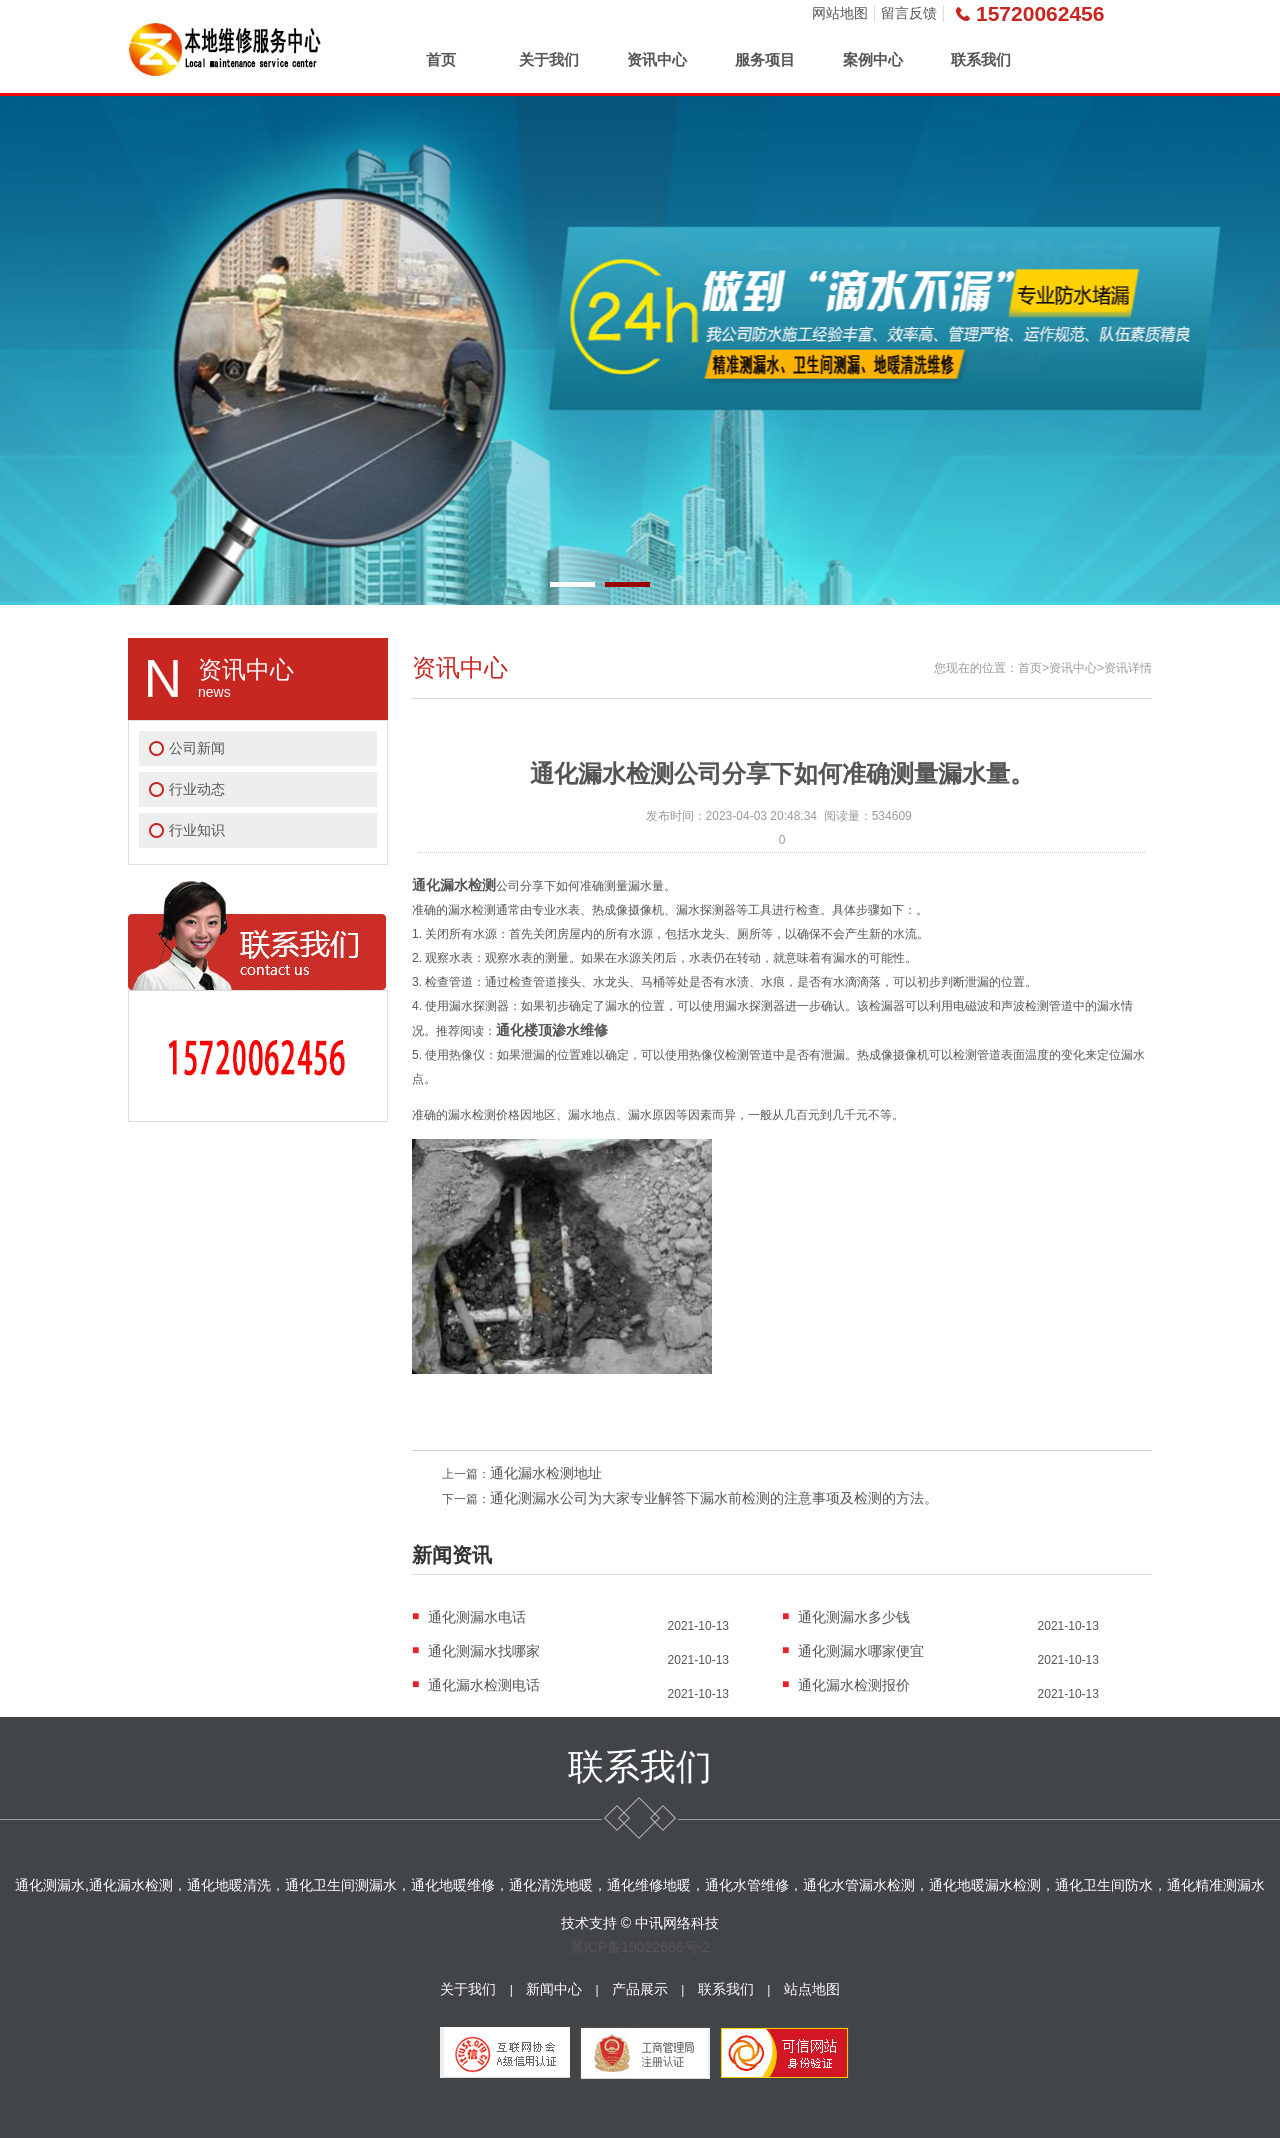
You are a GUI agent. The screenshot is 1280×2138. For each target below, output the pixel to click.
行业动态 (197, 789)
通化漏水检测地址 (546, 1473)
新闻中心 (554, 1989)
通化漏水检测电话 (484, 1685)
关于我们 (549, 59)
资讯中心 (657, 59)
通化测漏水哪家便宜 (861, 1651)
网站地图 (840, 13)
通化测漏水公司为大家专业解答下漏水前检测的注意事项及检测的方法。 (714, 1498)
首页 (441, 59)
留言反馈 (909, 13)
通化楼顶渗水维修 (552, 1030)
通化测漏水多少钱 (854, 1617)
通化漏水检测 (454, 885)
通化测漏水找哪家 (484, 1651)
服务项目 (765, 59)
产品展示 (640, 1989)
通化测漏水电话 (477, 1617)
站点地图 (812, 1989)
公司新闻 (197, 748)
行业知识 (197, 830)
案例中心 (873, 59)
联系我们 (981, 59)
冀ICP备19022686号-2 (640, 1947)
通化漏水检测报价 (854, 1685)
